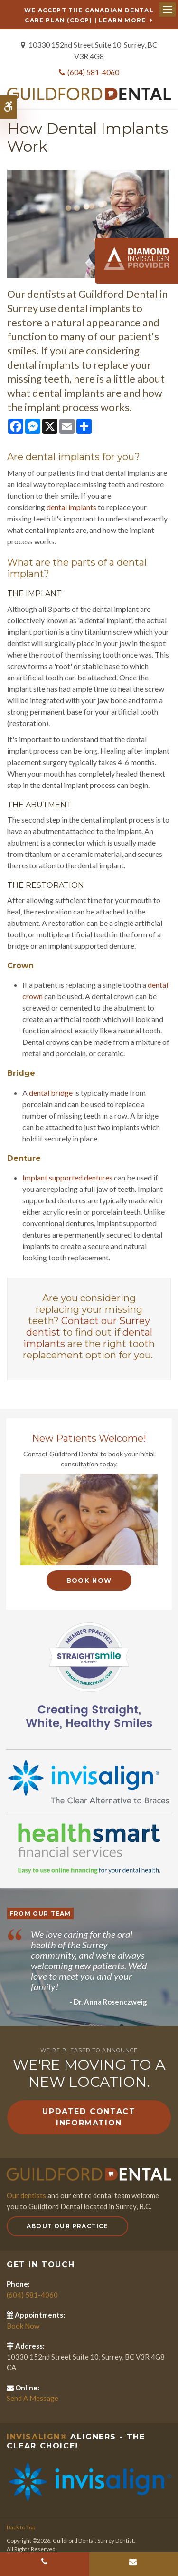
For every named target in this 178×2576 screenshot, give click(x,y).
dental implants (71, 506)
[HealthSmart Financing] (89, 1848)
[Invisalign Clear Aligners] (89, 1781)
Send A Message (32, 2398)
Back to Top (21, 2527)
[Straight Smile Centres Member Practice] (89, 1675)
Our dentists (26, 2195)
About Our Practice (67, 2226)
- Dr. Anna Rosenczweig (108, 2001)
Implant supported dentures (67, 1177)
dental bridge (51, 1092)
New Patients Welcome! (89, 1438)
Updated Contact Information (88, 2117)
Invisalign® (37, 2436)
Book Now (89, 1580)
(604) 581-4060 (93, 72)
